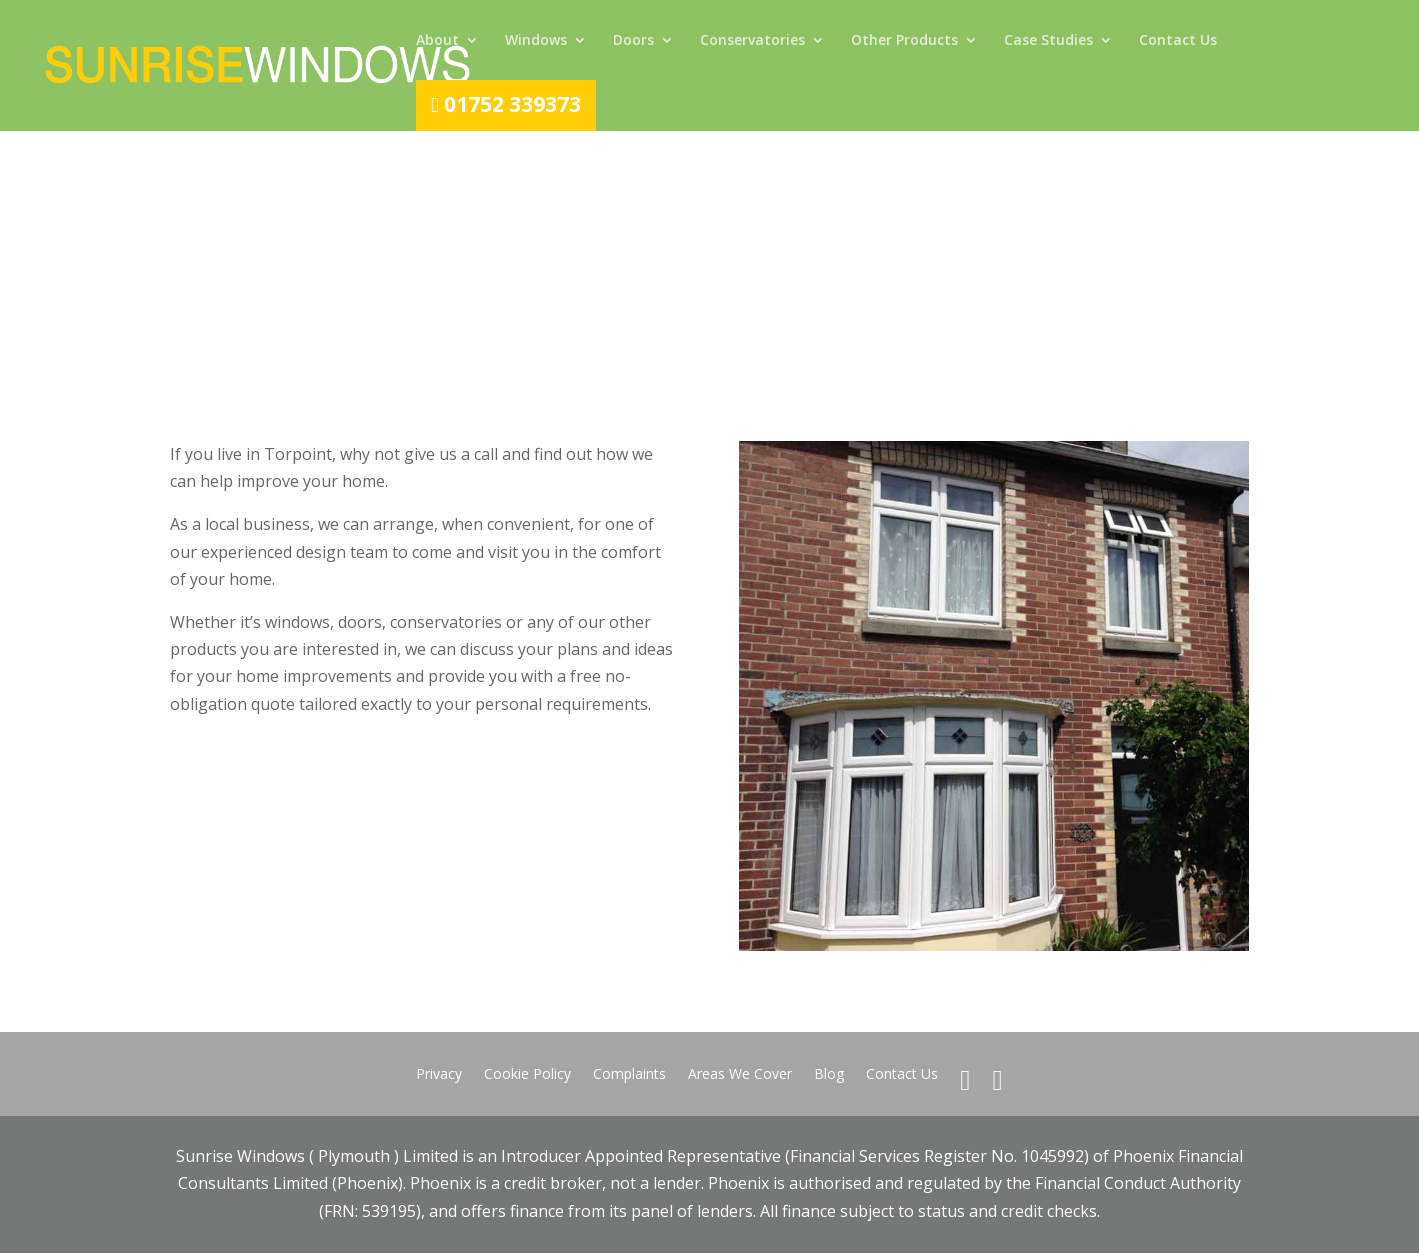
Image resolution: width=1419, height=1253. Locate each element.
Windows (536, 41)
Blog (829, 1075)
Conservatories (752, 41)
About (437, 41)
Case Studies (1048, 41)
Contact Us (1178, 41)
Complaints (629, 1075)
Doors (633, 41)
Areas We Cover (740, 1075)
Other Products (904, 41)
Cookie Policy (527, 1075)
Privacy (439, 1075)
